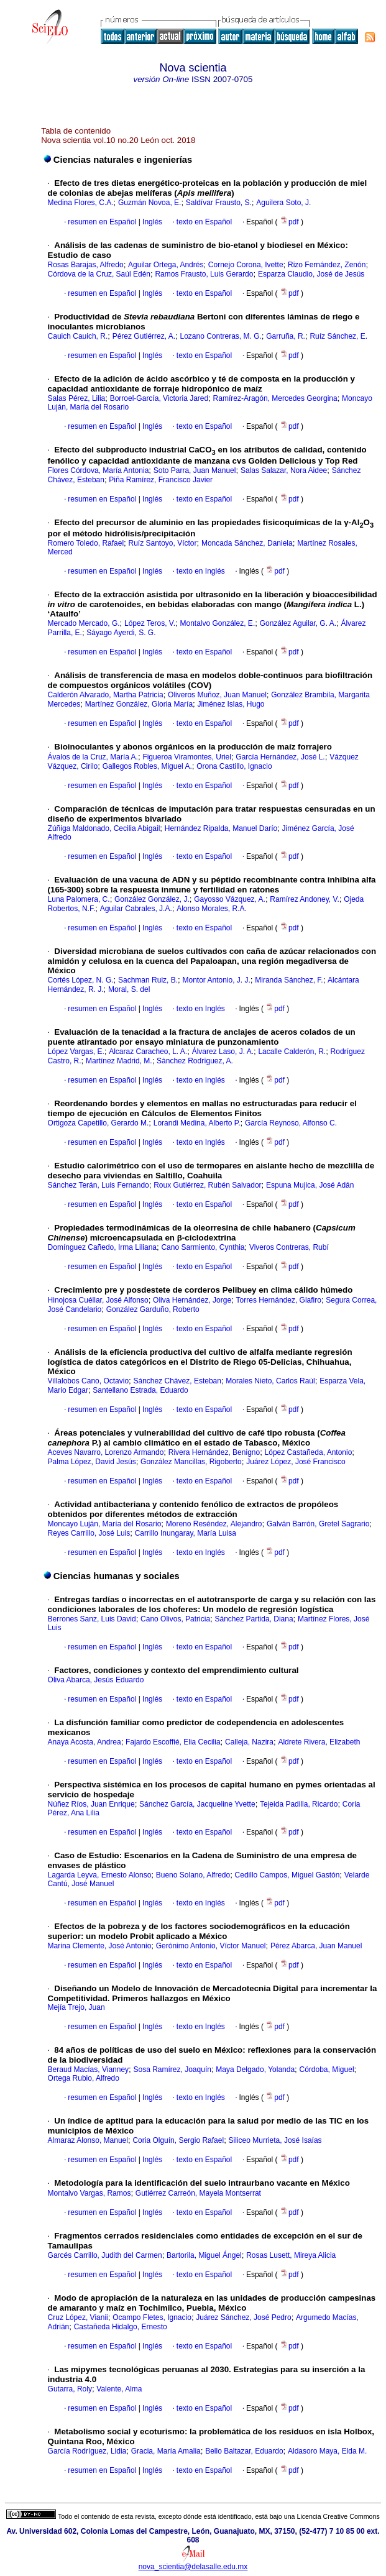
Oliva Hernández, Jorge (192, 1300)
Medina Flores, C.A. (81, 202)
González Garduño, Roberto (153, 1309)
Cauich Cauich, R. (78, 336)
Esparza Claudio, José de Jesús (311, 274)
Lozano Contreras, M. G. (220, 336)
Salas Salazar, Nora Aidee (284, 470)
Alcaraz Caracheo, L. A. (148, 1051)
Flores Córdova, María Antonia (98, 470)
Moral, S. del (129, 989)
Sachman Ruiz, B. (148, 980)
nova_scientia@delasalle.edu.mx (193, 2566)
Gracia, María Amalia (166, 2451)
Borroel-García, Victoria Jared (159, 398)
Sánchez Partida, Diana (254, 1619)
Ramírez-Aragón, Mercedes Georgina (275, 398)
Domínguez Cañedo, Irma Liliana (102, 1247)
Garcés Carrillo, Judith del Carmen (105, 2255)
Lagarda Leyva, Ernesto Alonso (100, 1875)
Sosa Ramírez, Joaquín (172, 2069)
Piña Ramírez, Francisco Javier (161, 479)
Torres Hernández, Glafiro (278, 1300)
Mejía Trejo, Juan (76, 2007)
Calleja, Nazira (249, 1742)
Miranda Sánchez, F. (289, 980)
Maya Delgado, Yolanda (255, 2069)
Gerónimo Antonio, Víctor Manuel (211, 1945)
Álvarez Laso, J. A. (223, 1051)
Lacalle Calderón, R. (292, 1051)
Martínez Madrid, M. (119, 1061)
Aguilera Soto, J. (283, 202)
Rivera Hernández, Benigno (214, 1452)
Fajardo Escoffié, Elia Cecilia (173, 1742)
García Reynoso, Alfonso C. (291, 1123)
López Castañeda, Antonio (308, 1452)
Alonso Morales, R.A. (212, 908)
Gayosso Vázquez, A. (229, 899)
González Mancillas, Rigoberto (191, 1461)
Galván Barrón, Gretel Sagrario (318, 1523)
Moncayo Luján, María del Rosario (105, 1523)
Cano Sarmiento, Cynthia (202, 1247)
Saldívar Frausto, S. (219, 202)
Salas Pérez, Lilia (77, 398)
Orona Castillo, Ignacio (234, 766)
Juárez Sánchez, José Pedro (243, 2317)
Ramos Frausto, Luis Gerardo (204, 274)
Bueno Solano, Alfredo (193, 1875)
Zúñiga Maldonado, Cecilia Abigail (104, 828)
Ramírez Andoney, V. (304, 899)
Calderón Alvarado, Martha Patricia (105, 694)
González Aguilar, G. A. (298, 623)
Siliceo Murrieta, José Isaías (275, 2140)
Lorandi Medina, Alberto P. (197, 1123)
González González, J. (152, 899)
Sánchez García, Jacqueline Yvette (197, 1804)
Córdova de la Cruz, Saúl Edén (99, 274)
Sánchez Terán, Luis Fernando (98, 1185)
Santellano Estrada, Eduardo (140, 1390)
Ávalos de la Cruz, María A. (93, 757)
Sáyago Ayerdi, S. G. (120, 632)
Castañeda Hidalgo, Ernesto (120, 2326)
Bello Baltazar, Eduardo (244, 2451)
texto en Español (204, 222)
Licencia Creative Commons (338, 2516)
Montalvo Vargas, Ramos (89, 2193)
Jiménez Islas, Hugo (230, 704)
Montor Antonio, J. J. (216, 980)
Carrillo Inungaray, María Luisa (185, 1533)
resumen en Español (102, 222)
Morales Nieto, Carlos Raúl (270, 1381)
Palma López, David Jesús (92, 1461)
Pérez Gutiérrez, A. (144, 336)
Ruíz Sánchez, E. (338, 336)
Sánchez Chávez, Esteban (177, 1381)
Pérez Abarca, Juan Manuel (316, 1945)
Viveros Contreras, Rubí (289, 1247)
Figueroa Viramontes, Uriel (186, 757)
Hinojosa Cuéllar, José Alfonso (98, 1300)
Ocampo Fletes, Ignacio (152, 2317)
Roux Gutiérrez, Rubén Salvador (207, 1185)
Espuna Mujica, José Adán (310, 1185)
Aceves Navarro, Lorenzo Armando (106, 1452)
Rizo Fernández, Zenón (326, 264)
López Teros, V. (149, 623)
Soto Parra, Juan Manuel (195, 470)
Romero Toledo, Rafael (86, 543)
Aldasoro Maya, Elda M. (327, 2451)
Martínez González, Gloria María (139, 704)
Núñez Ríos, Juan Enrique (91, 1804)
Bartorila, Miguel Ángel (204, 2255)
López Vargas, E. (76, 1051)
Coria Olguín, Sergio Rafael (178, 2140)
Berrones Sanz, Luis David (92, 1619)
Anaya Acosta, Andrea (84, 1742)
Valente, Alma (119, 2389)
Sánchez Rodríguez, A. (195, 1061)
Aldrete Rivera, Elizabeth (319, 1742)
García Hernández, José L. (280, 757)
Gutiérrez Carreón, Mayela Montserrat (198, 2193)
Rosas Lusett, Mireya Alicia (291, 2255)
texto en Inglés (201, 571)
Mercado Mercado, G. (84, 623)
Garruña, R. (285, 336)
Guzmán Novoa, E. (149, 202)
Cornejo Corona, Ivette (245, 264)
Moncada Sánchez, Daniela (247, 543)
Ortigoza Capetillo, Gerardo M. (98, 1123)
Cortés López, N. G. (81, 980)
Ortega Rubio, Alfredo (83, 2078)
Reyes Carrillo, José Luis (89, 1533)
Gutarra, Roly (70, 2389)
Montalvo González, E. (217, 623)
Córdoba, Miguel (327, 2069)
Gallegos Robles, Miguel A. (147, 766)
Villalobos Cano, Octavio (88, 1381)
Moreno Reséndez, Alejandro (214, 1523)
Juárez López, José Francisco (295, 1461)
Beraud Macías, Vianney (88, 2069)
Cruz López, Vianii (78, 2317)
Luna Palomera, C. (79, 899)
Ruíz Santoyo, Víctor (162, 543)
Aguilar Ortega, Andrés (165, 264)
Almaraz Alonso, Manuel (88, 2140)
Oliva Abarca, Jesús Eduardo (96, 1679)
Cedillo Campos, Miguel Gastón (287, 1875)
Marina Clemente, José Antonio (100, 1945)
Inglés (151, 222)
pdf (290, 222)
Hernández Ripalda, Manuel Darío (221, 828)
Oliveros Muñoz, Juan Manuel (217, 694)
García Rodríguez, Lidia (87, 2451)
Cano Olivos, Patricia (175, 1619)
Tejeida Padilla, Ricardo (299, 1804)
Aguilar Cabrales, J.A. (136, 908)
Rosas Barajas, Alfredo (86, 264)
